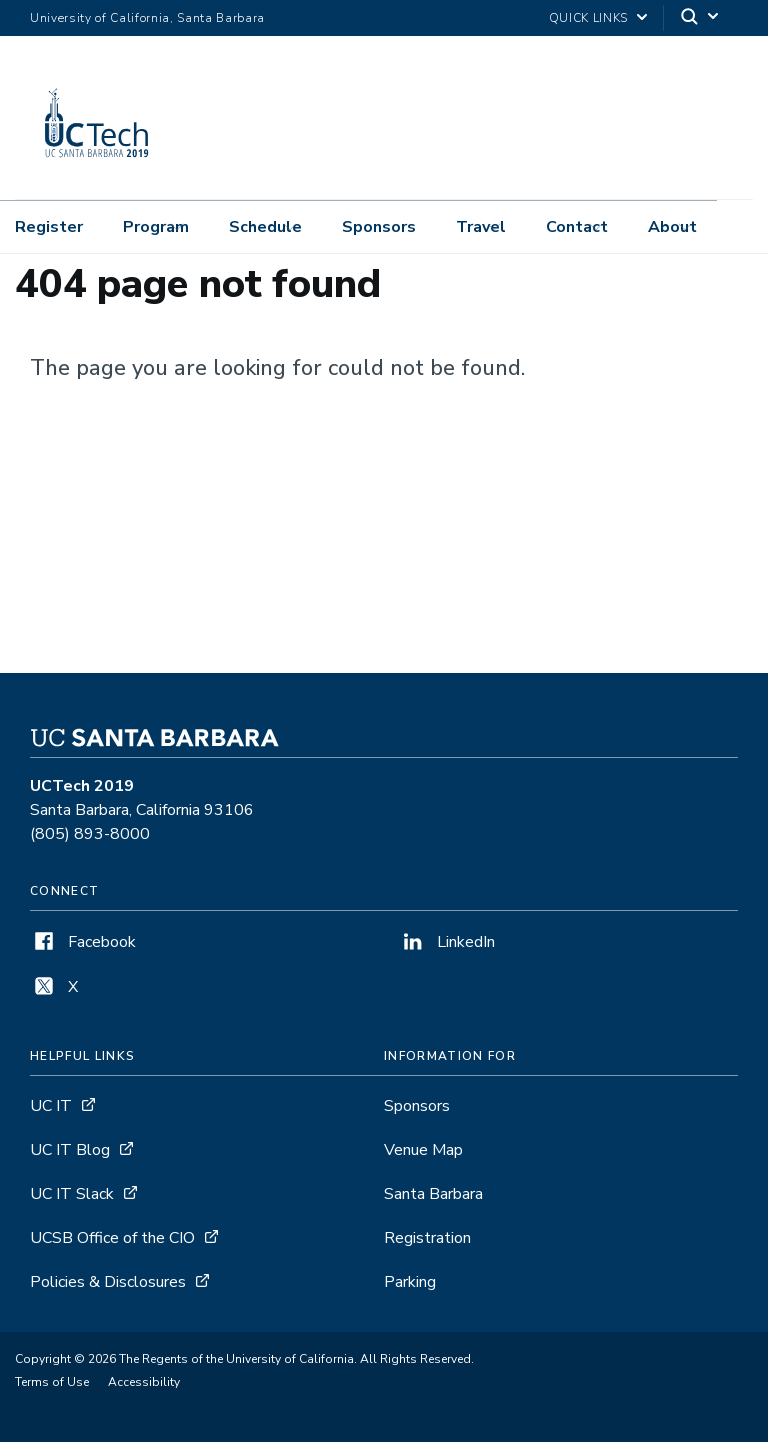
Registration (427, 1240)
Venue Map (423, 1152)
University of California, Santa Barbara (147, 18)
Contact (577, 227)
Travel (481, 227)
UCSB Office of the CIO (112, 1240)
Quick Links (588, 18)
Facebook (83, 944)
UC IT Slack (72, 1196)
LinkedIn (447, 944)
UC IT (51, 1108)
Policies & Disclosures (108, 1284)
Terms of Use (52, 1384)
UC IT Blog (70, 1152)
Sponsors (379, 227)
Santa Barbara (433, 1196)
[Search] (701, 18)
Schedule (265, 227)
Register (49, 227)
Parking (410, 1284)
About (672, 227)
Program (156, 227)
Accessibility (144, 1384)
